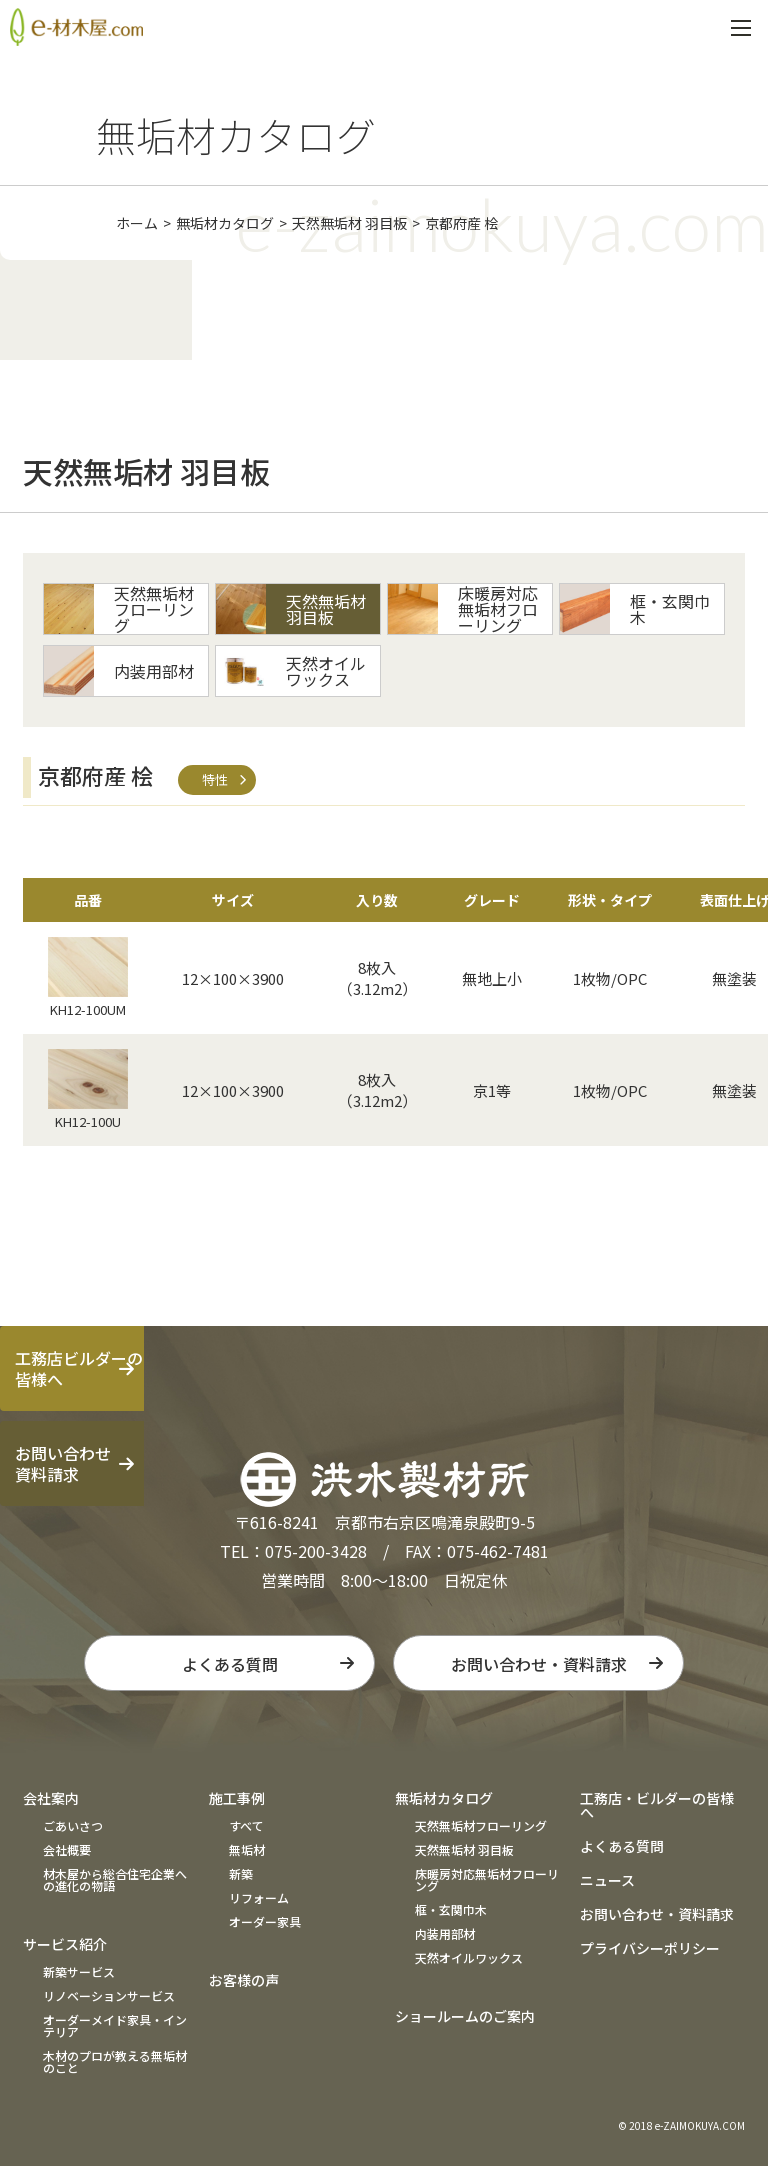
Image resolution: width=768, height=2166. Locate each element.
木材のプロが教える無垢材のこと (115, 2061)
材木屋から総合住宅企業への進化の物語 (115, 1879)
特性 (215, 779)
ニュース (607, 1880)
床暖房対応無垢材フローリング (487, 1879)
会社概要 (67, 1849)
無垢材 (247, 1849)
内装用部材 (445, 1933)
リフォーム (259, 1897)
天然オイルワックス (469, 1957)
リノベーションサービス (109, 1995)
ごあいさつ (73, 1825)
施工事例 (237, 1798)
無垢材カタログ (225, 223)
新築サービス (79, 1971)
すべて (246, 1825)
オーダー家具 (265, 1921)
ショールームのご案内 (465, 2016)
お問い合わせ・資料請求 (539, 1664)
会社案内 (51, 1798)
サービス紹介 (65, 1944)
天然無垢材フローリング (481, 1825)
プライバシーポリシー (650, 1948)
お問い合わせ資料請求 (63, 1463)
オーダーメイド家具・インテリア (115, 2025)
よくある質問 (230, 1664)
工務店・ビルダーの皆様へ (657, 1805)
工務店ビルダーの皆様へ (79, 1368)
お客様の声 (244, 1980)
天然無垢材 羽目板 (349, 223)
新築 (241, 1873)
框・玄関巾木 (451, 1909)
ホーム (137, 223)
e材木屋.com (76, 27)
